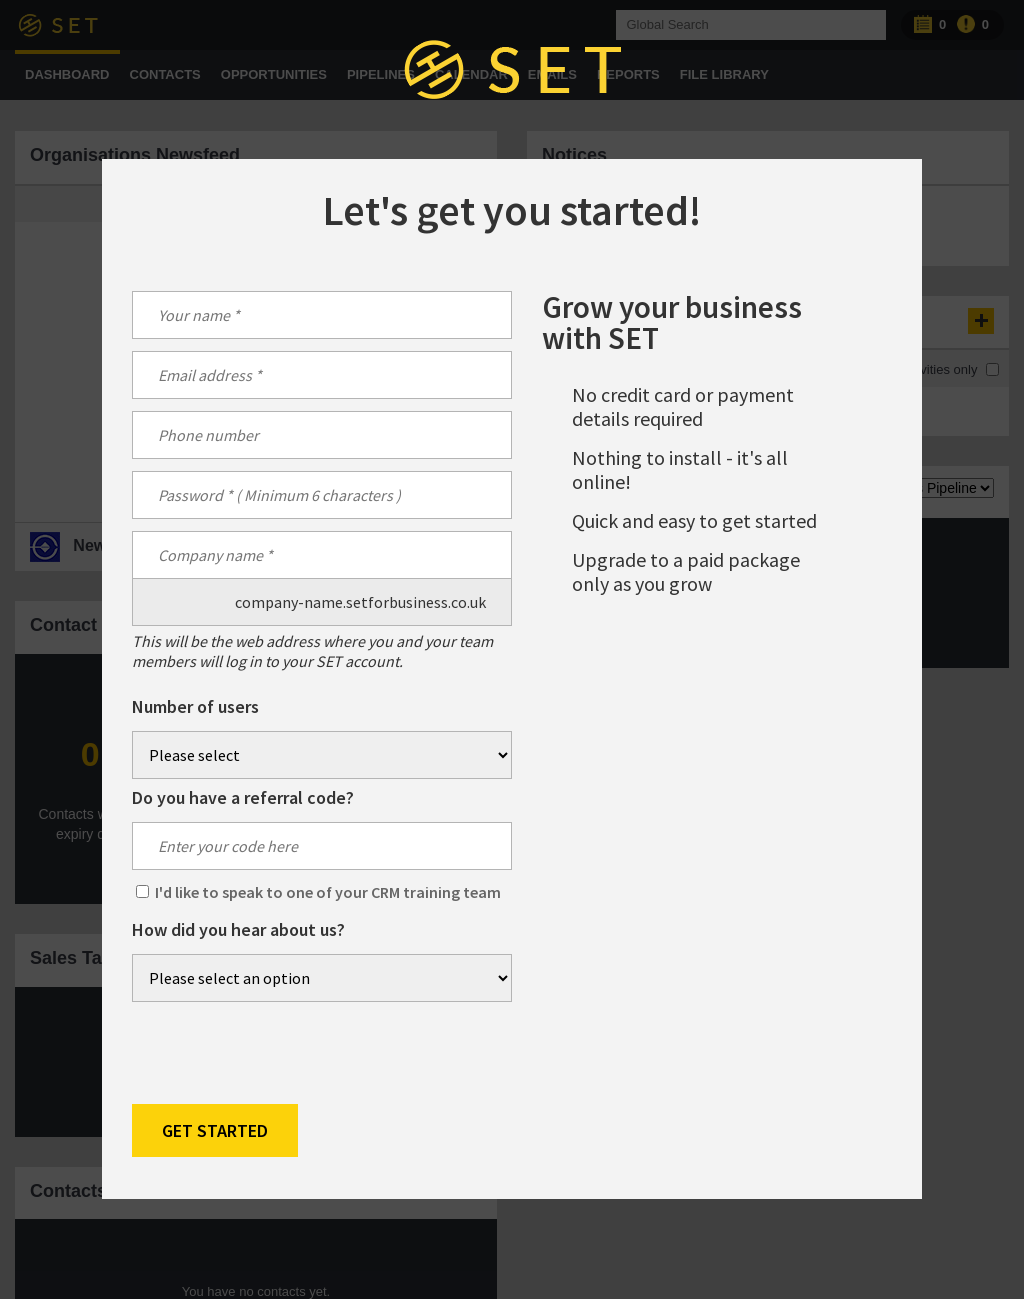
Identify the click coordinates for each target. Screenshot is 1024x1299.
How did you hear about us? (238, 930)
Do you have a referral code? (243, 798)
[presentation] (284, 1053)
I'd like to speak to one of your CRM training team (328, 892)
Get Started (215, 1130)
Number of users (195, 707)
